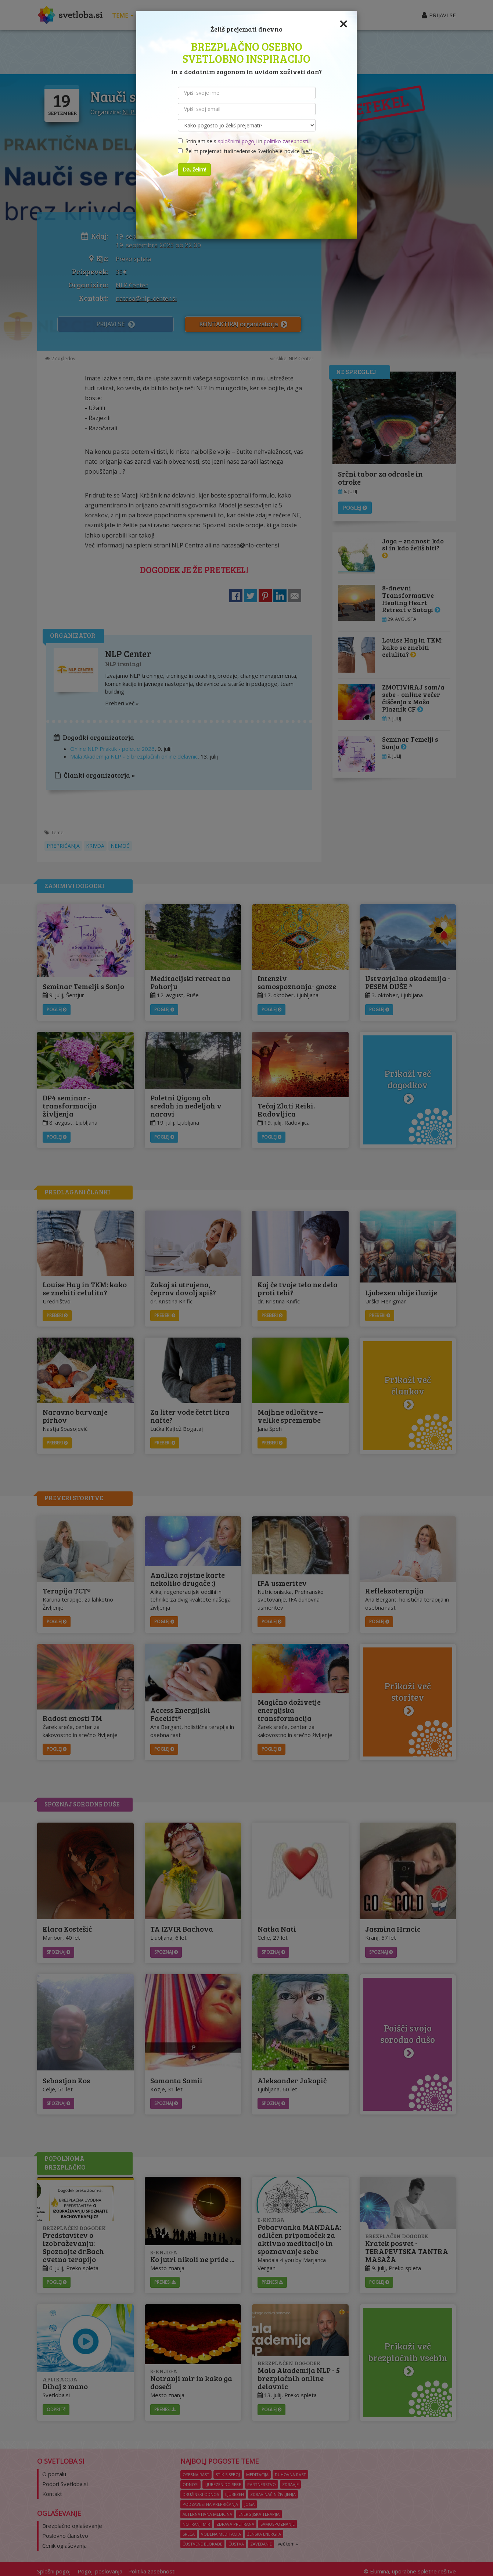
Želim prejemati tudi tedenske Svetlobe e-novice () (245, 151)
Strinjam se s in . (243, 141)
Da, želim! (194, 169)
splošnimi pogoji (237, 141)
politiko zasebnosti (286, 141)
